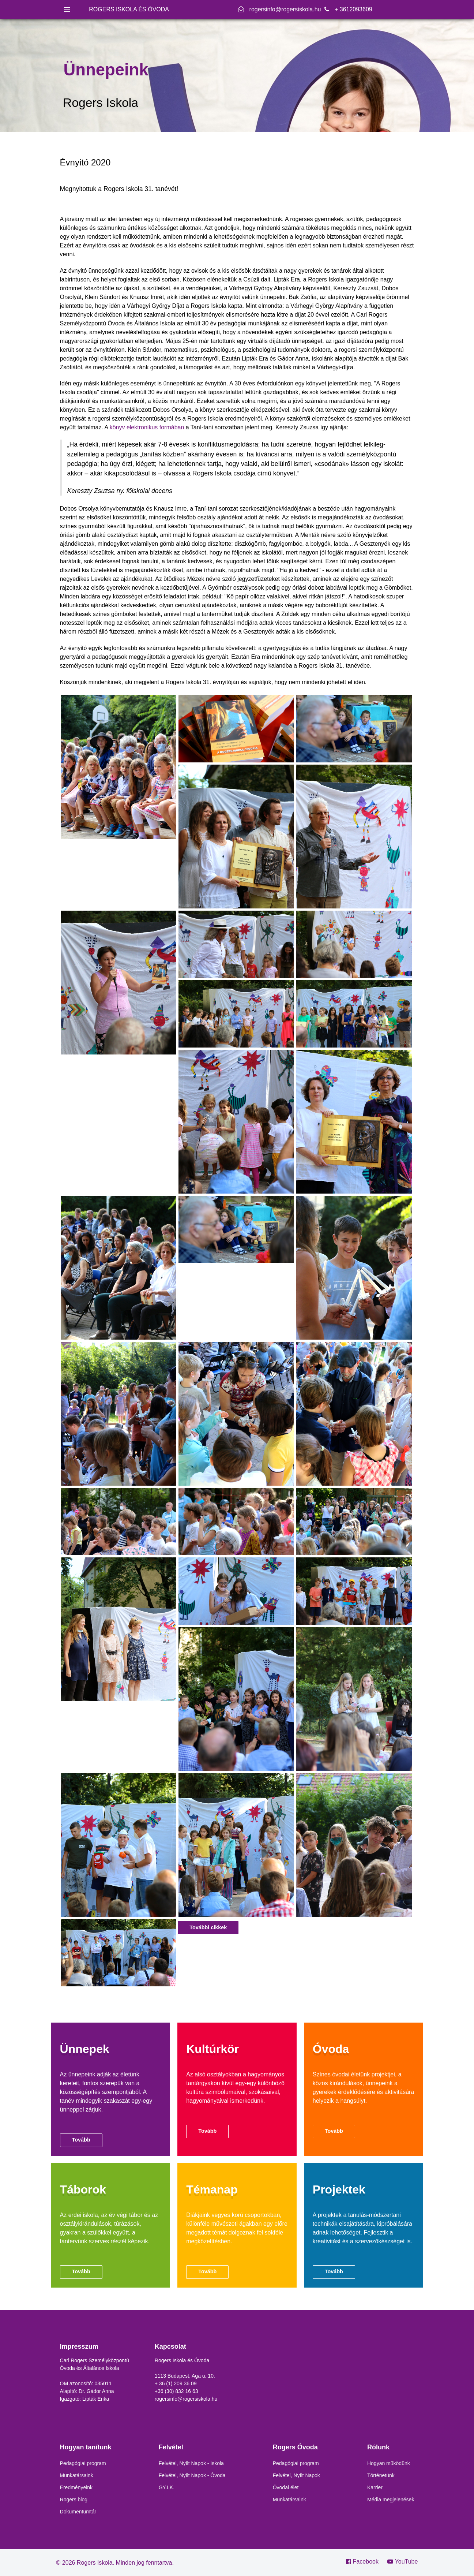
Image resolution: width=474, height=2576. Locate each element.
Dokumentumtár (78, 2512)
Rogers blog (74, 2499)
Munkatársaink (76, 2475)
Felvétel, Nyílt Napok (296, 2475)
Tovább (81, 2140)
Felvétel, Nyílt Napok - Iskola (191, 2463)
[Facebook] (365, 2561)
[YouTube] (401, 2561)
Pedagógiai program (83, 2463)
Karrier (375, 2487)
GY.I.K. (166, 2487)
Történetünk (381, 2475)
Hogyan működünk (388, 2463)
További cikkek (208, 1927)
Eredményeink (76, 2487)
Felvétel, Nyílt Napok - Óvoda (192, 2475)
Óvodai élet (286, 2487)
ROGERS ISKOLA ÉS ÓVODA (129, 9)
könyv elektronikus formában (147, 427)
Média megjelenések (390, 2499)
